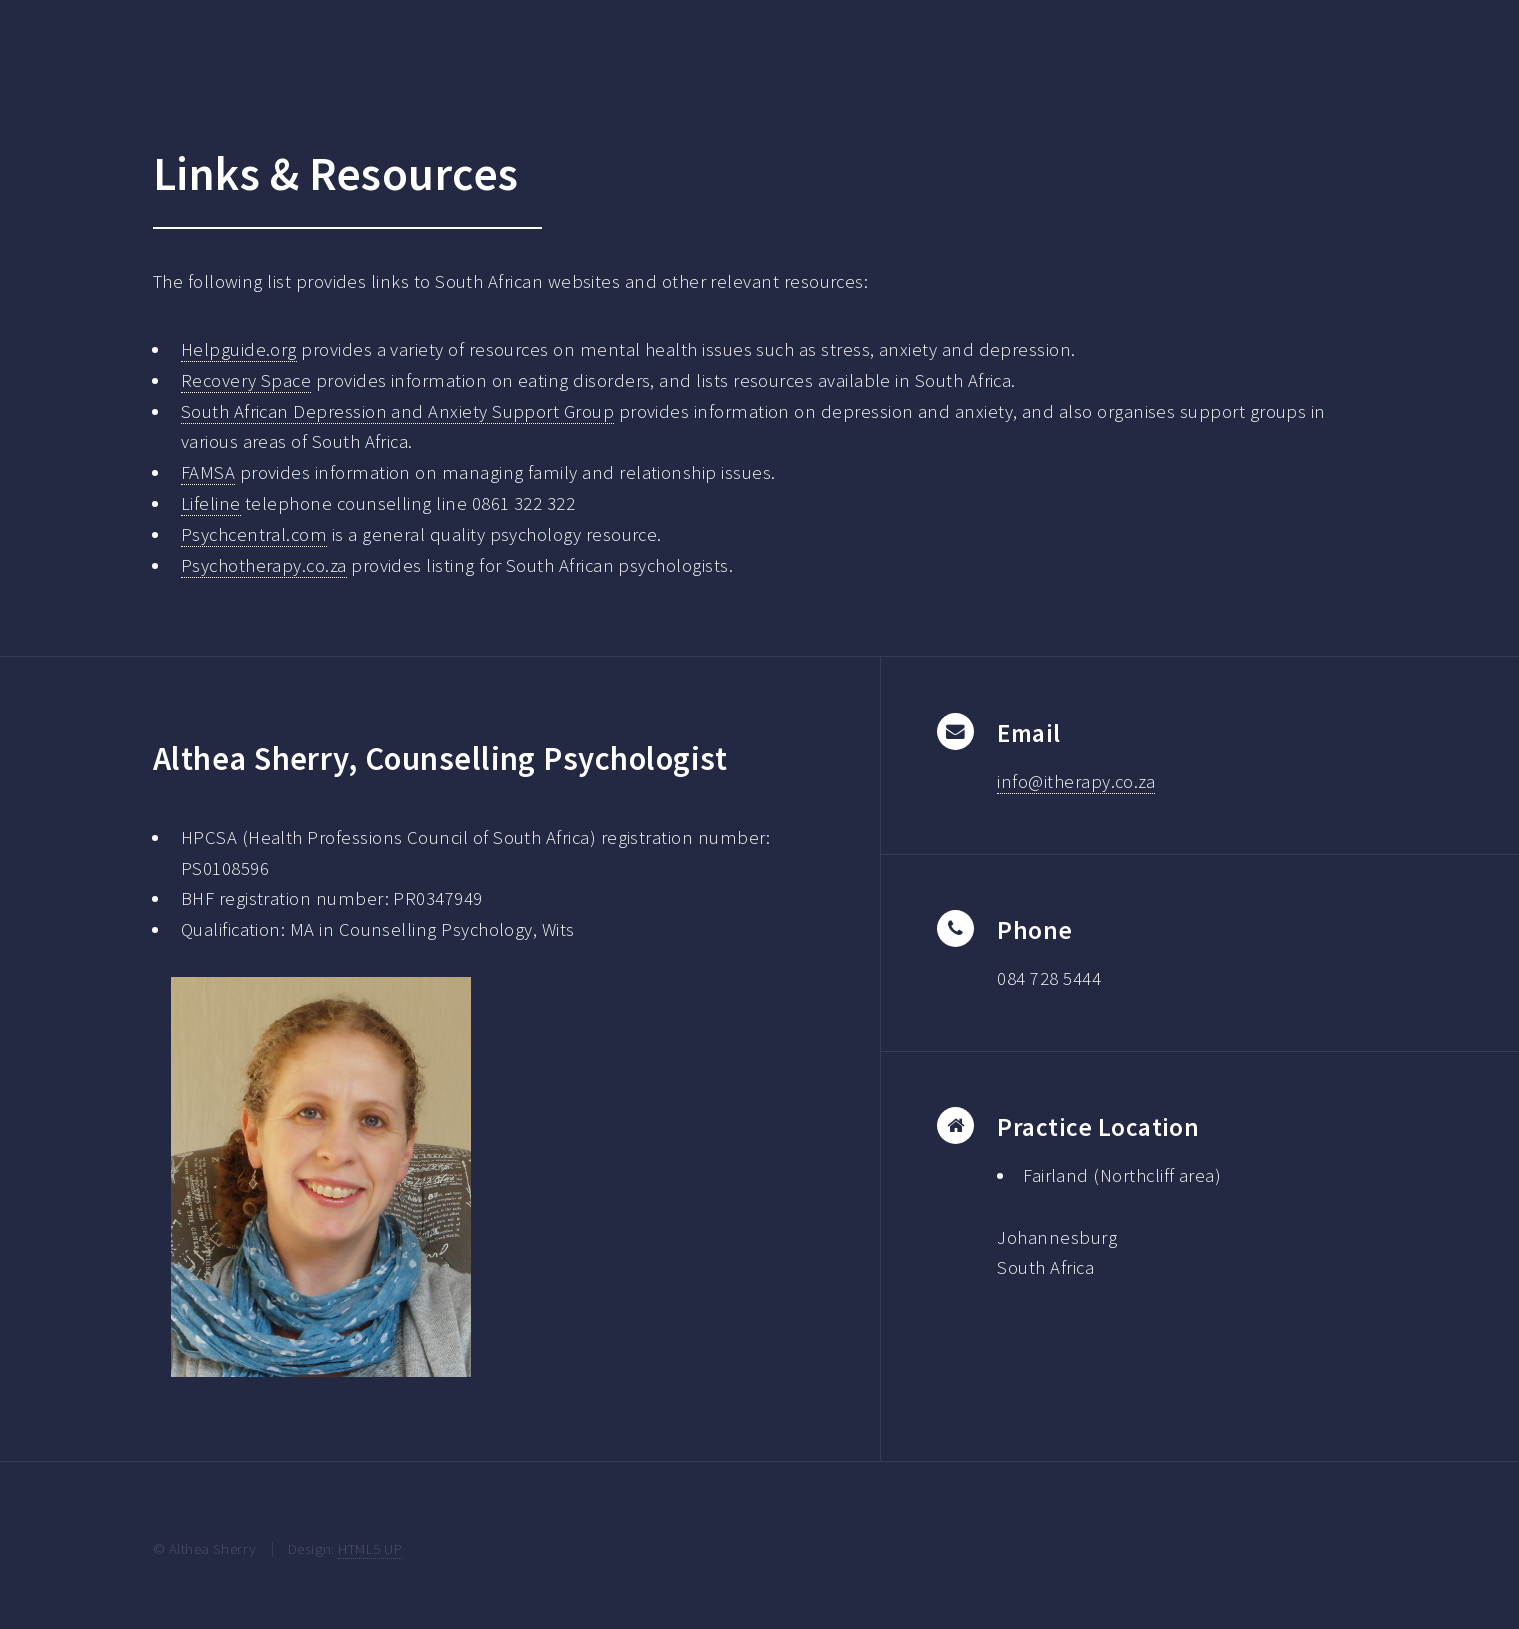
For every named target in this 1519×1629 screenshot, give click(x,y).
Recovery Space (246, 380)
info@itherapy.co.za (1076, 781)
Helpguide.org (239, 349)
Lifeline (211, 503)
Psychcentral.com (254, 534)
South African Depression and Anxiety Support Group (397, 411)
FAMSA (208, 472)
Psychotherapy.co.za (264, 565)
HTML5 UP (370, 1548)
